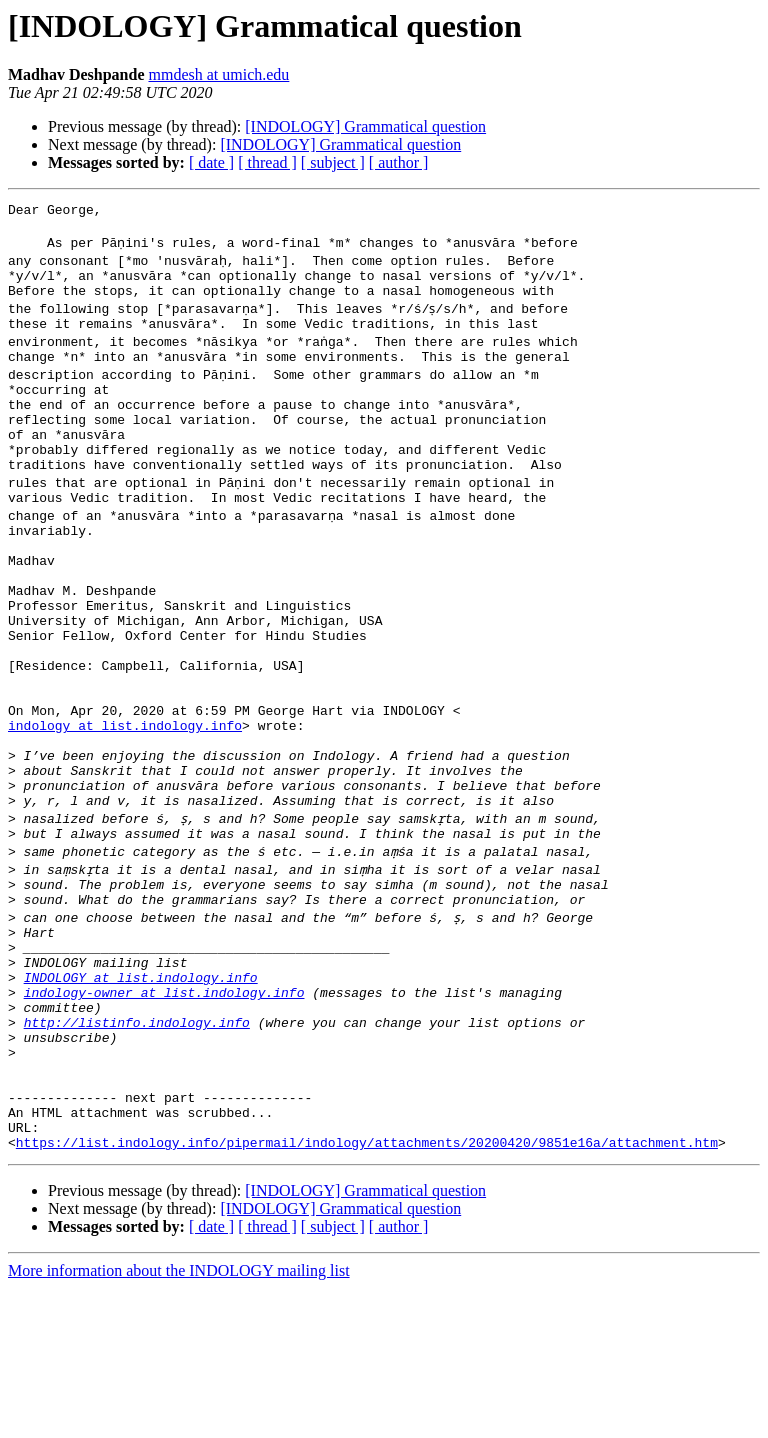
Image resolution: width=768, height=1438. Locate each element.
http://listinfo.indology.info (137, 1148)
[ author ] (399, 162)
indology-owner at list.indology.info (164, 1112)
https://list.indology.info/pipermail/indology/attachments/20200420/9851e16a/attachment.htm (367, 1292)
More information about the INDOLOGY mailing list (179, 1420)
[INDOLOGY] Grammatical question (365, 126)
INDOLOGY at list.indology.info (141, 1094)
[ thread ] (267, 162)
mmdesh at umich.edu (218, 74)
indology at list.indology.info (125, 806)
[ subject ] (333, 162)
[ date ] (211, 162)
